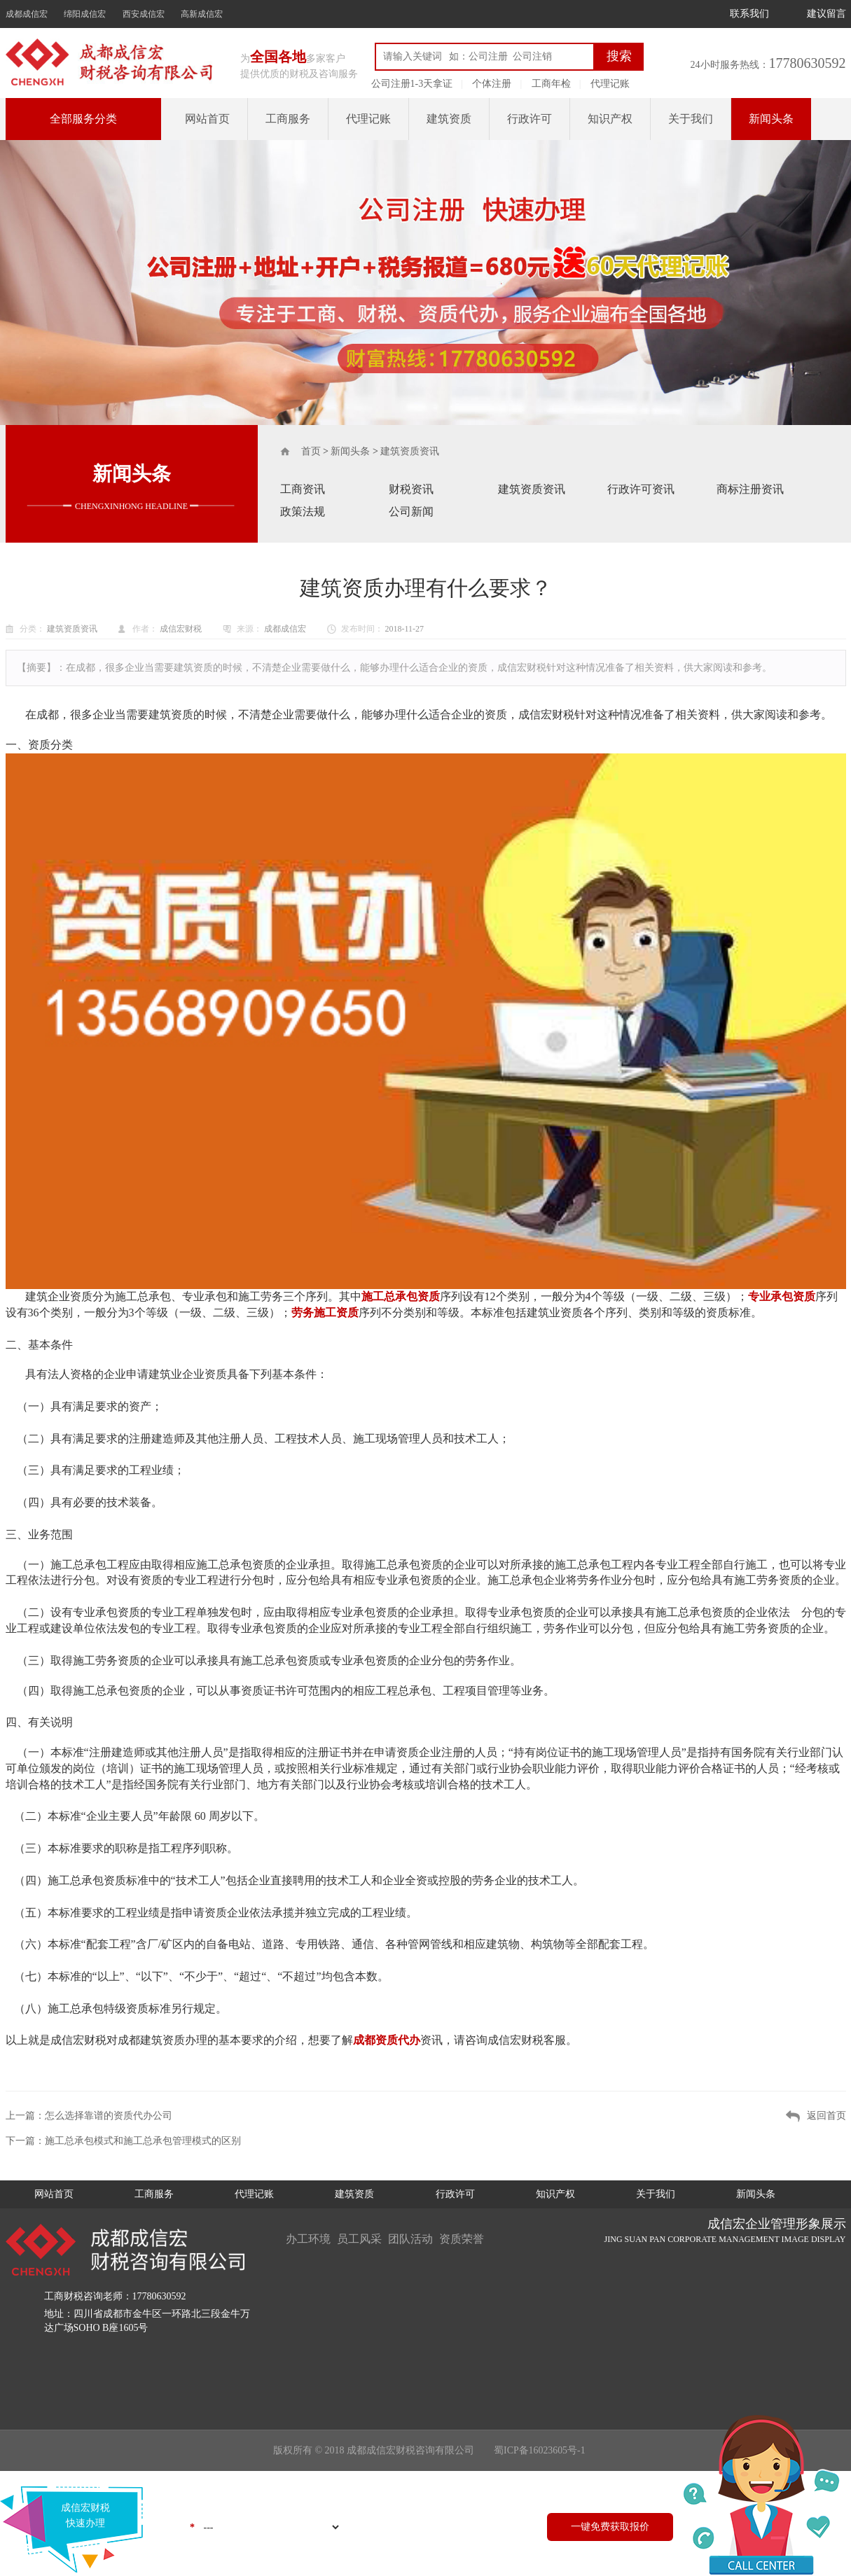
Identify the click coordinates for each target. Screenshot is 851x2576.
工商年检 (551, 83)
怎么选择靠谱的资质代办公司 (108, 2115)
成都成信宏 (27, 14)
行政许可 (529, 119)
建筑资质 (449, 119)
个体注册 (491, 83)
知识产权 (610, 119)
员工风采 (360, 2239)
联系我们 (749, 13)
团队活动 (411, 2239)
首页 (311, 451)
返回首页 (826, 2115)
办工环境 (308, 2239)
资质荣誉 (463, 2239)
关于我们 (690, 119)
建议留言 (826, 13)
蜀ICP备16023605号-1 (540, 2450)
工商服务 (287, 119)
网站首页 (207, 119)
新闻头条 (771, 119)
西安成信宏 (144, 14)
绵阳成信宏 (85, 14)
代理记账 (610, 83)
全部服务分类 (83, 119)
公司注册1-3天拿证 (412, 83)
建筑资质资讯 (409, 451)
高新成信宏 (202, 14)
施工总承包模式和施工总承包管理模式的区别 (143, 2141)
